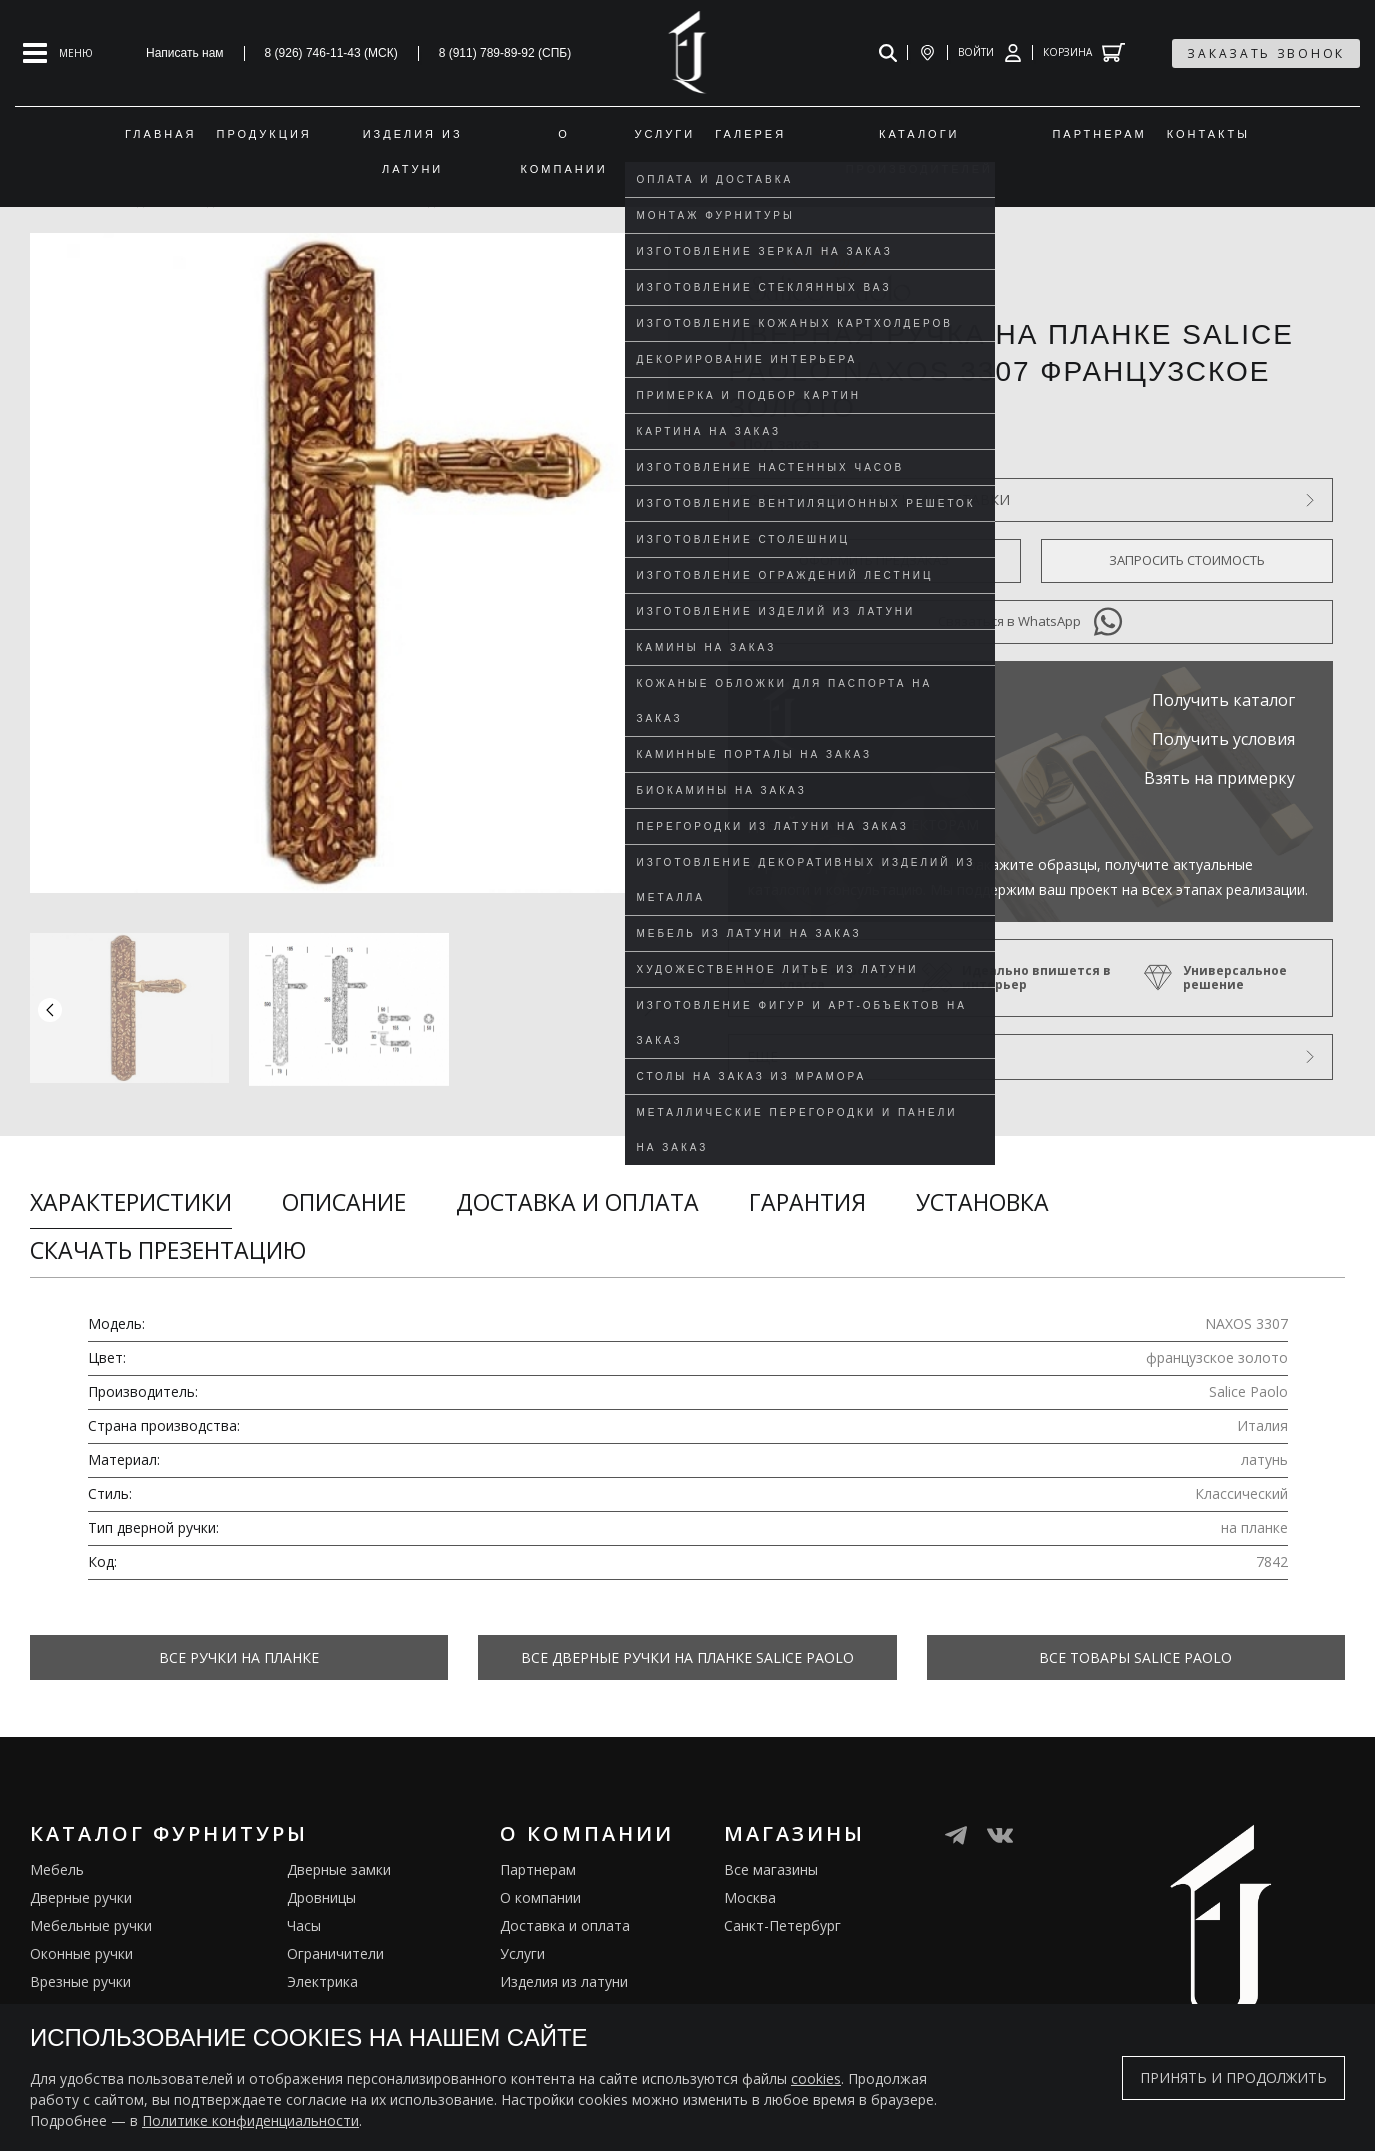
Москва (750, 1889)
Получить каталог (1223, 700)
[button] (648, 1009)
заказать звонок (1266, 53)
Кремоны (61, 2001)
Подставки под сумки (359, 2001)
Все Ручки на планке (239, 1657)
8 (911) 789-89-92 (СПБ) (505, 53)
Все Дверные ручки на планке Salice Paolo (687, 1657)
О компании (540, 1889)
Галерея (528, 2001)
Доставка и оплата (577, 1202)
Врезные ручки (80, 1973)
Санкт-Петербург (782, 1917)
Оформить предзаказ (874, 560)
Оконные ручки (81, 1945)
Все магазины (771, 1861)
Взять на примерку (1219, 778)
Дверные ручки (81, 1889)
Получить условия (1223, 739)
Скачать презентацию (168, 1250)
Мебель (57, 1861)
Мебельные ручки (91, 1917)
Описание (344, 1202)
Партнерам (538, 1861)
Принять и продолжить (1233, 2077)
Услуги (522, 1945)
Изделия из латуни (564, 1973)
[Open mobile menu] (58, 53)
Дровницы (321, 1889)
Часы (304, 1917)
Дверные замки (339, 1861)
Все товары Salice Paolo (1135, 1657)
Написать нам (185, 53)
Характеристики (131, 1202)
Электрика (322, 1973)
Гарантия (807, 1202)
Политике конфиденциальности (250, 2120)
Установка (982, 1202)
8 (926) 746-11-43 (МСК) (331, 53)
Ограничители (335, 1945)
